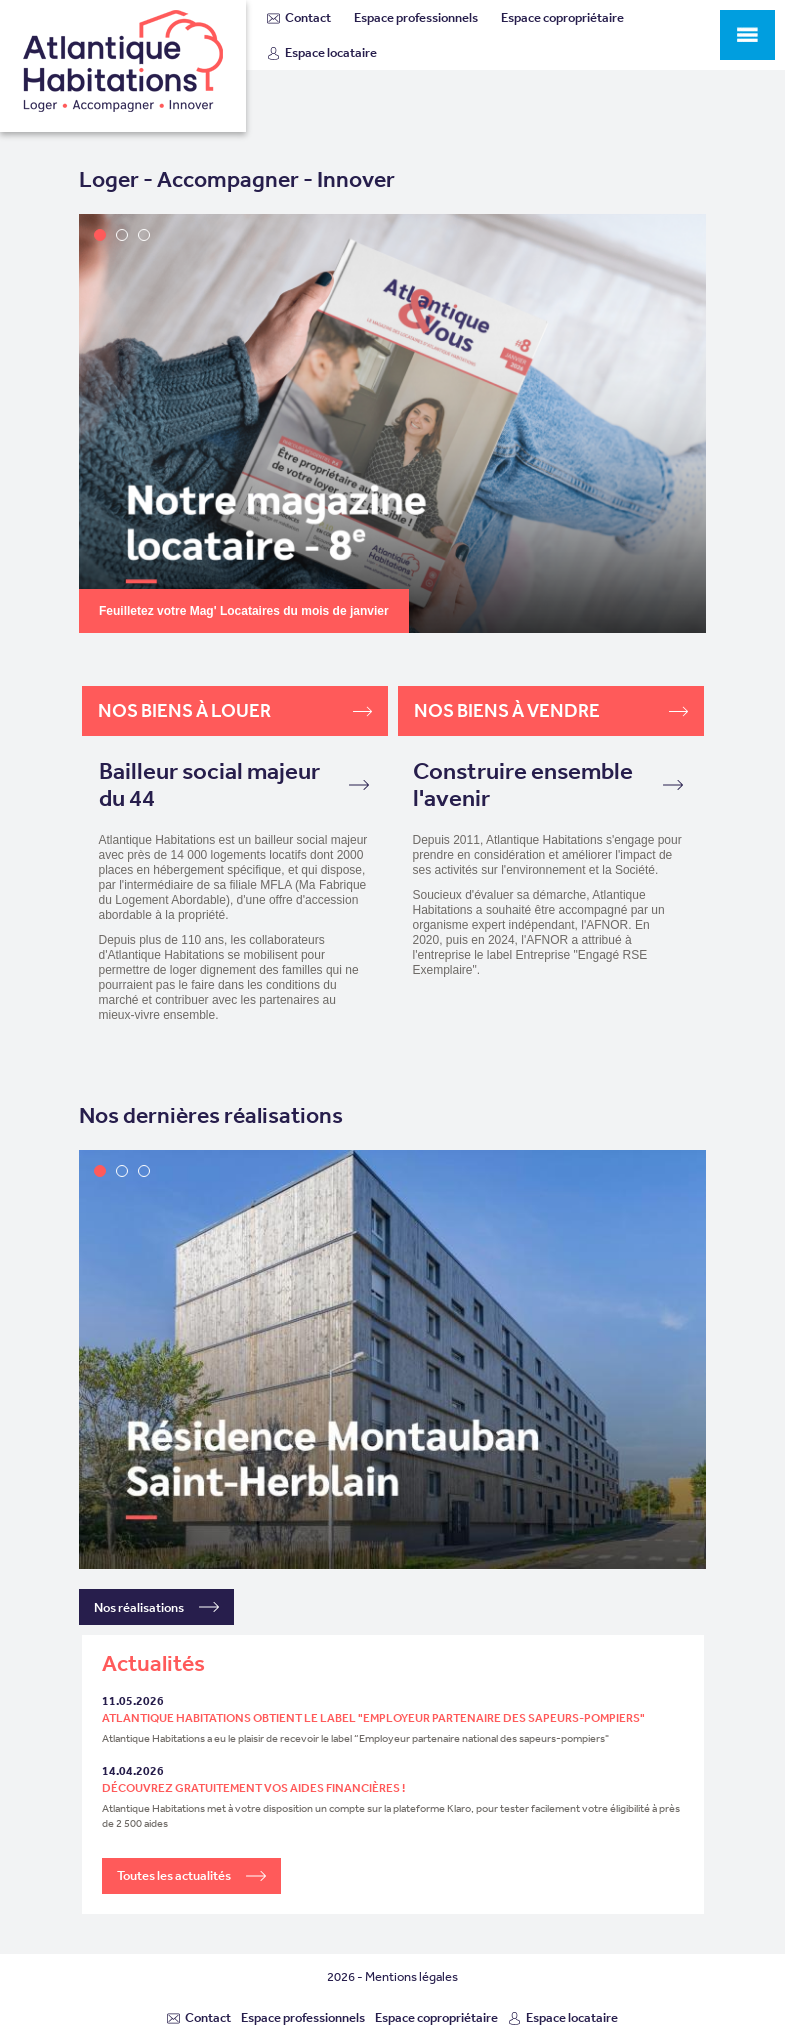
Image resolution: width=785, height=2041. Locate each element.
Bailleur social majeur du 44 (234, 784)
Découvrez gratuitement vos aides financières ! (253, 1788)
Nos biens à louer (235, 710)
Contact (299, 17)
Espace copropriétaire (562, 17)
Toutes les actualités (191, 1876)
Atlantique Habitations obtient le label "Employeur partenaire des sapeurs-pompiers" (373, 1718)
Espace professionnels (416, 17)
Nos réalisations (156, 1607)
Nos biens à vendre (551, 710)
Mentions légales (411, 1976)
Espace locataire (322, 52)
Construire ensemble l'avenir (548, 784)
